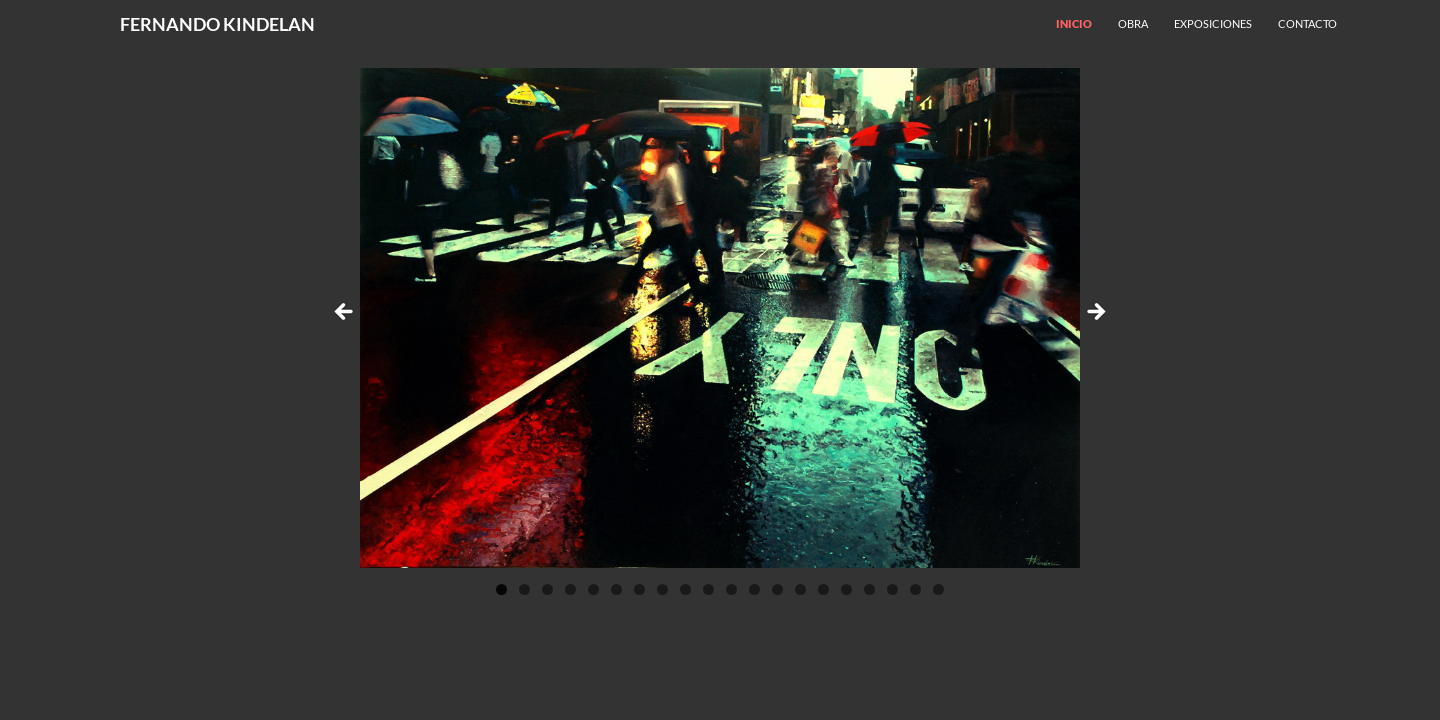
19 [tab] (916, 589)
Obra (1133, 23)
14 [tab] (801, 589)
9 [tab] (685, 589)
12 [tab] (755, 589)
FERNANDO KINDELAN (217, 24)
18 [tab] (893, 589)
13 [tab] (778, 589)
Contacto (1307, 23)
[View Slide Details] (720, 318)
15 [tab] (824, 589)
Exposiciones (1213, 23)
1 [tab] (501, 589)
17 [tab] (870, 589)
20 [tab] (939, 589)
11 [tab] (732, 589)
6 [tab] (616, 589)
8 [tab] (662, 589)
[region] (720, 318)
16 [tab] (847, 589)
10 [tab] (709, 589)
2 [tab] (524, 589)
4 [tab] (570, 589)
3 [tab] (547, 589)
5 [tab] (593, 589)
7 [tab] (639, 589)
